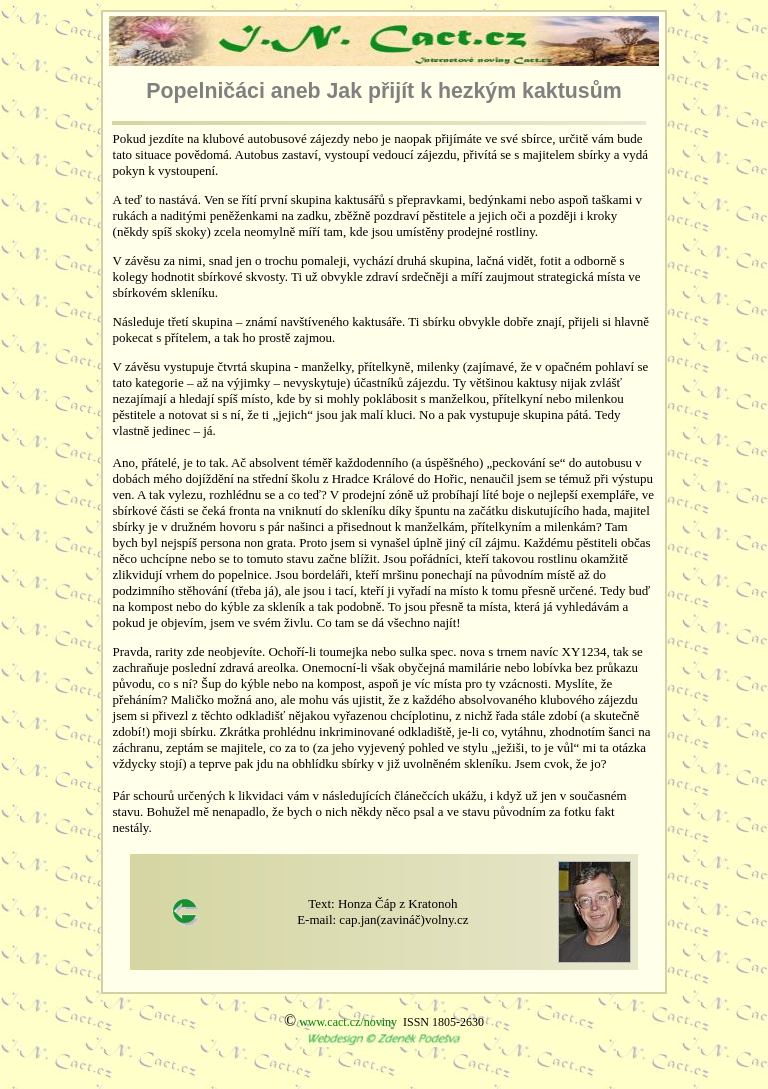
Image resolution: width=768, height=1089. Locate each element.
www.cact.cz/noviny (348, 1022)
